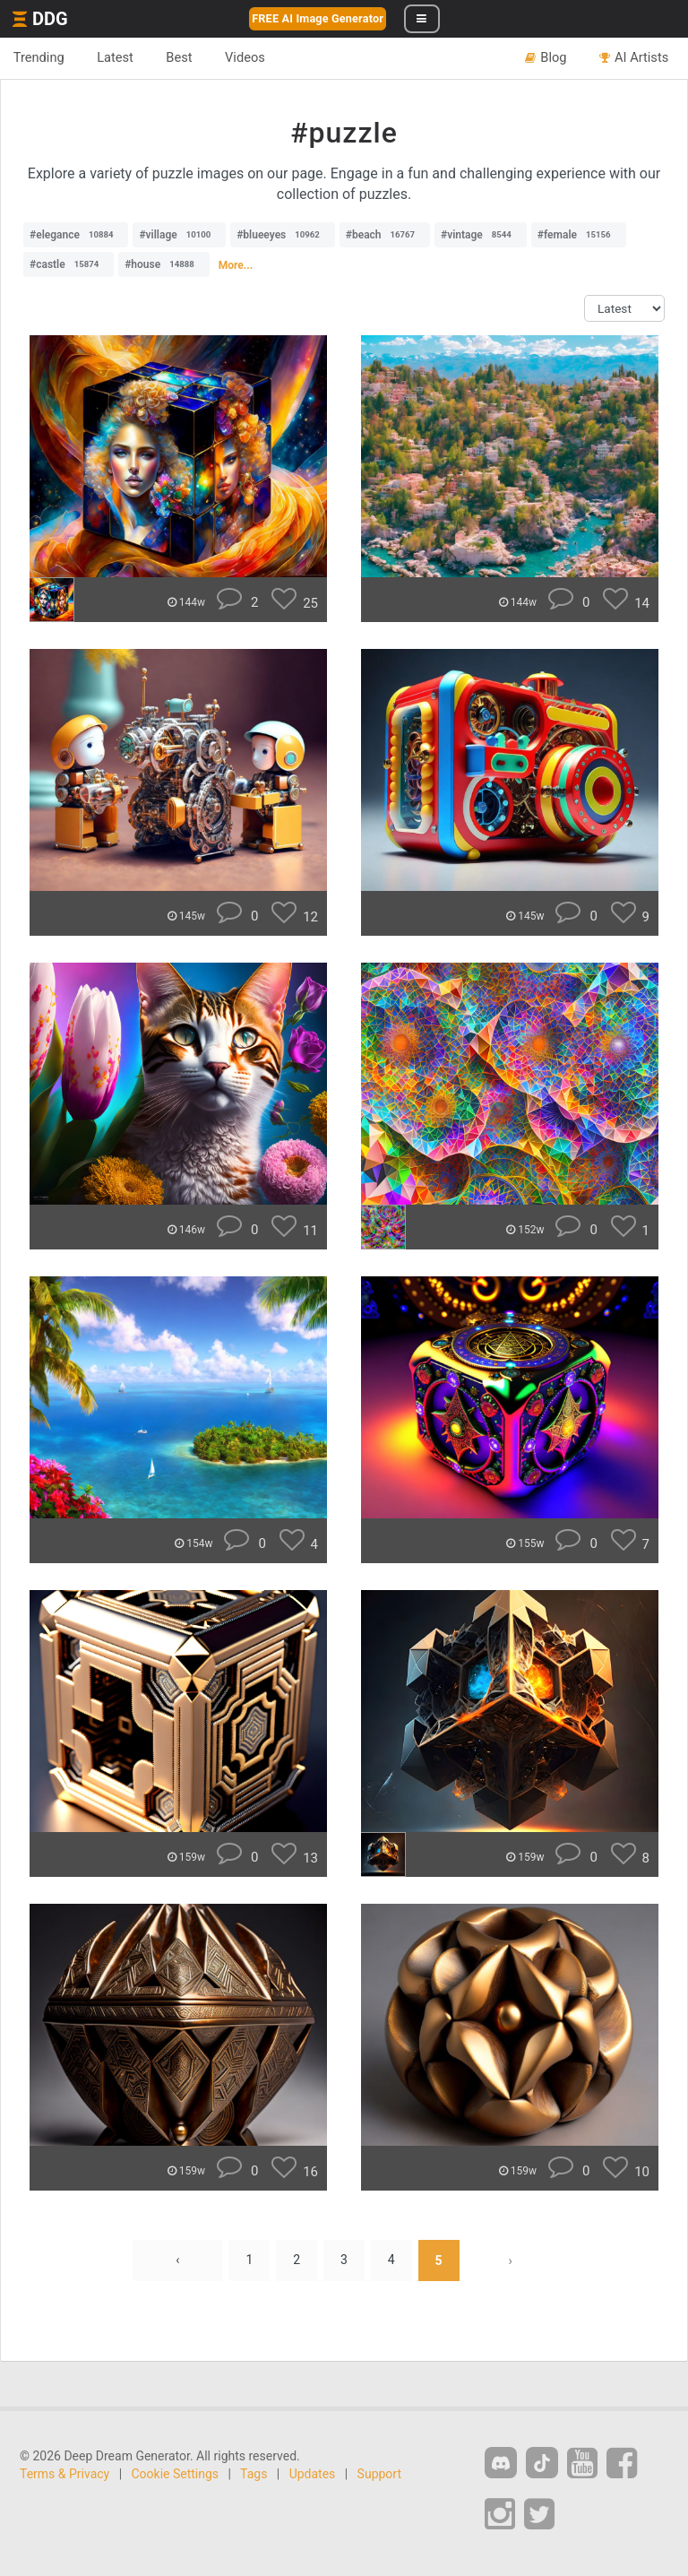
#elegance (76, 234)
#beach (385, 234)
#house (164, 264)
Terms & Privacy (64, 2474)
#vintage (480, 234)
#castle (69, 264)
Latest (116, 57)
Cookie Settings (175, 2474)
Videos (247, 57)
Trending (38, 57)
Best (181, 57)
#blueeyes (282, 234)
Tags (253, 2474)
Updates (312, 2474)
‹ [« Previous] (177, 2260)
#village (179, 234)
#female (579, 234)
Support (379, 2474)
